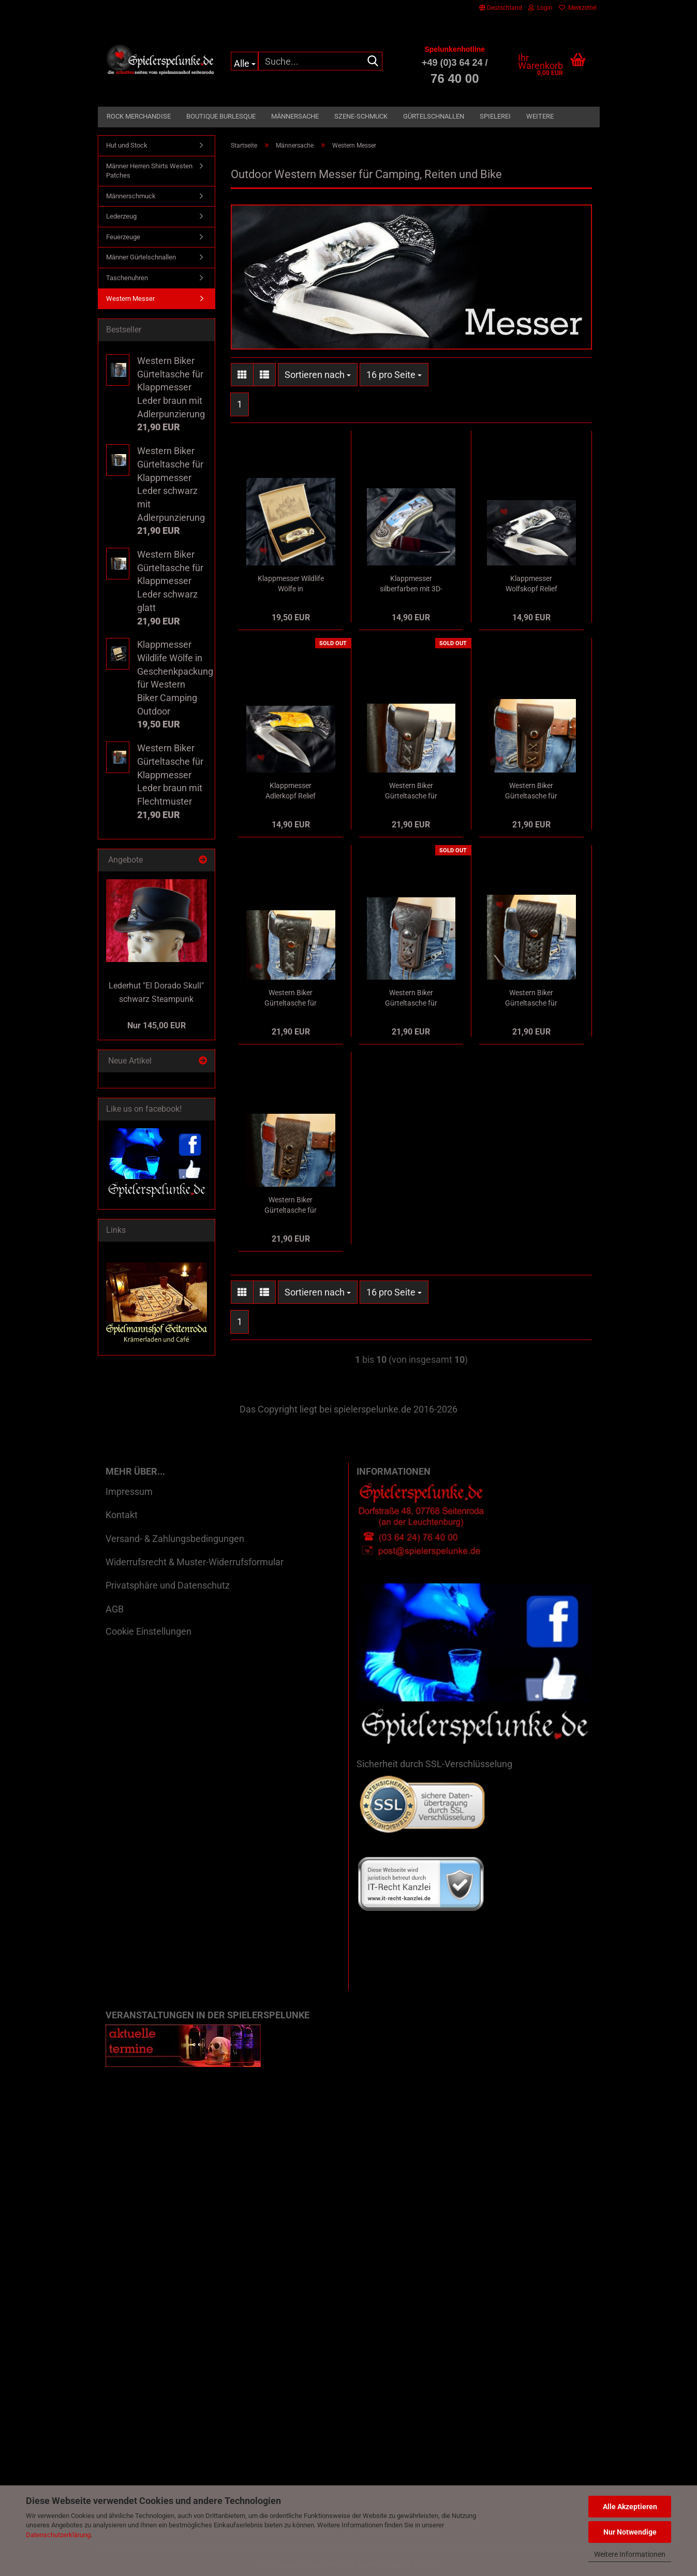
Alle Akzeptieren (630, 2506)
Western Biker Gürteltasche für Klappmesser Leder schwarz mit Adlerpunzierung (290, 998)
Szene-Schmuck (361, 116)
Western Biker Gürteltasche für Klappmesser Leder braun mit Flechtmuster (290, 1205)
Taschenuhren (127, 278)
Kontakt (122, 1514)
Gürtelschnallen (433, 116)
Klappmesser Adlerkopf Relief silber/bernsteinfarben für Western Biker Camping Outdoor (291, 791)
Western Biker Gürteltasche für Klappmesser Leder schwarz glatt (411, 791)
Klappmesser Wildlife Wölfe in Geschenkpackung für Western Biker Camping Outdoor (291, 584)
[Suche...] (244, 61)
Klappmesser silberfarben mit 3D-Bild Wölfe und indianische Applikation (411, 584)
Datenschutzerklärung (58, 2535)
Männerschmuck (131, 196)
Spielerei (495, 116)
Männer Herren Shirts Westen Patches (149, 171)
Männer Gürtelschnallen (141, 257)
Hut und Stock (126, 145)
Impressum (129, 1491)
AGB (115, 1609)
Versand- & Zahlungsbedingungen (175, 1538)
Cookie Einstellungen (148, 1631)
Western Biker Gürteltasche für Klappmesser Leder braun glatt (531, 791)
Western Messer (130, 298)
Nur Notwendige (630, 2532)
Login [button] (540, 7)
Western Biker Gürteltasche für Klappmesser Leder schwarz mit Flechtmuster (531, 998)
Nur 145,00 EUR (156, 1025)
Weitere (540, 116)
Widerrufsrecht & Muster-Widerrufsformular (195, 1561)
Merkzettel (578, 7)
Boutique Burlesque (221, 116)
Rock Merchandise (139, 116)
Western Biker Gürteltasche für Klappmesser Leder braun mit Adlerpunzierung (411, 998)
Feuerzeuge (123, 237)
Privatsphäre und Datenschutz (168, 1585)
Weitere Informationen (629, 2554)
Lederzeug (121, 216)
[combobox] (318, 375)
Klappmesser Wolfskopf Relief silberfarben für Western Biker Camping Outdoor (531, 584)
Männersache (295, 116)
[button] (500, 8)
